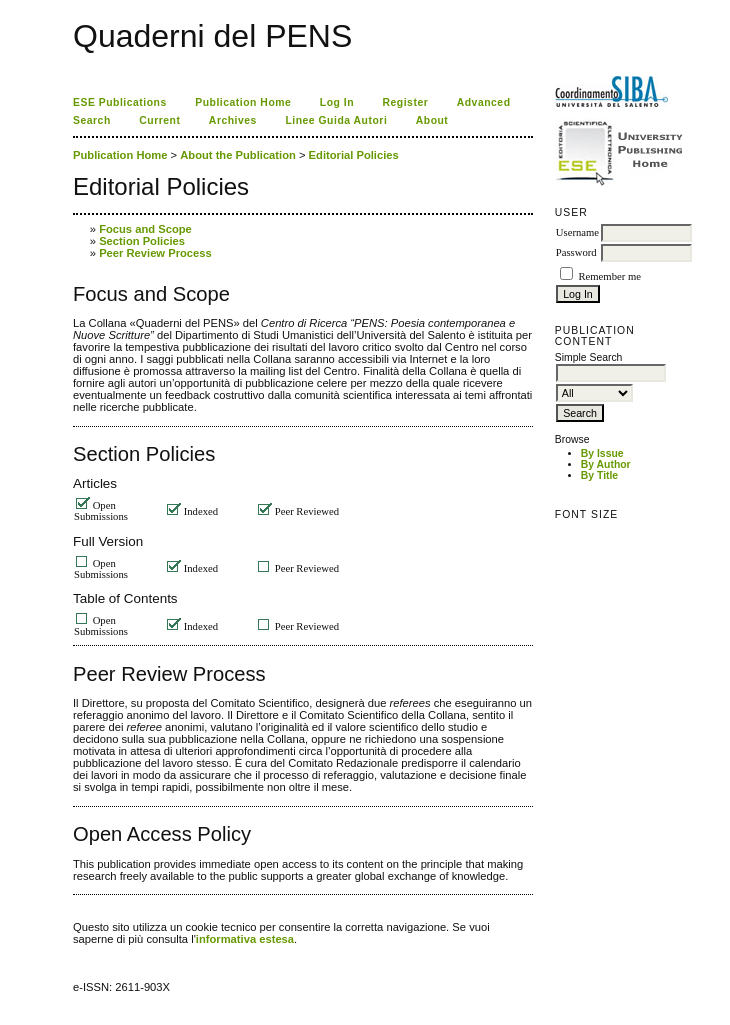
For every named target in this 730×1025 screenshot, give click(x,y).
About (432, 120)
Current (159, 120)
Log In (337, 102)
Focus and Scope (145, 229)
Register (406, 102)
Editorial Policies (354, 155)
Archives (233, 120)
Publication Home (243, 102)
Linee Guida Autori (336, 120)
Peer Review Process (155, 253)
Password (576, 252)
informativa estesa (245, 939)
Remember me (609, 276)
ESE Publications (120, 102)
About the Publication (238, 155)
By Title (599, 475)
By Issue (602, 453)
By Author (606, 464)
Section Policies (142, 241)
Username (577, 232)
